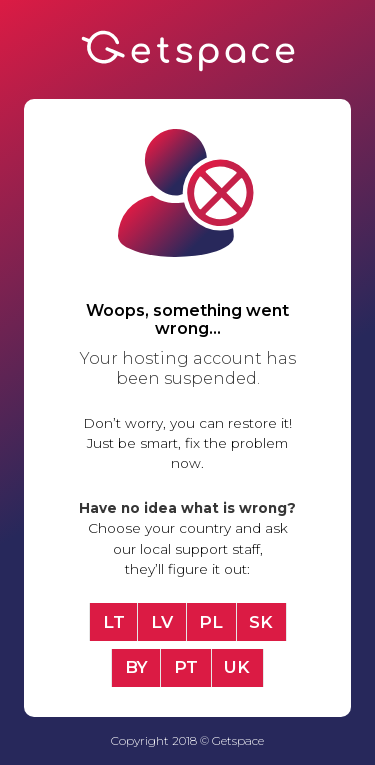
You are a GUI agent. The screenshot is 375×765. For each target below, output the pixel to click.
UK (237, 667)
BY (136, 667)
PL (211, 622)
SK (261, 622)
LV (162, 622)
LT (114, 622)
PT (186, 667)
